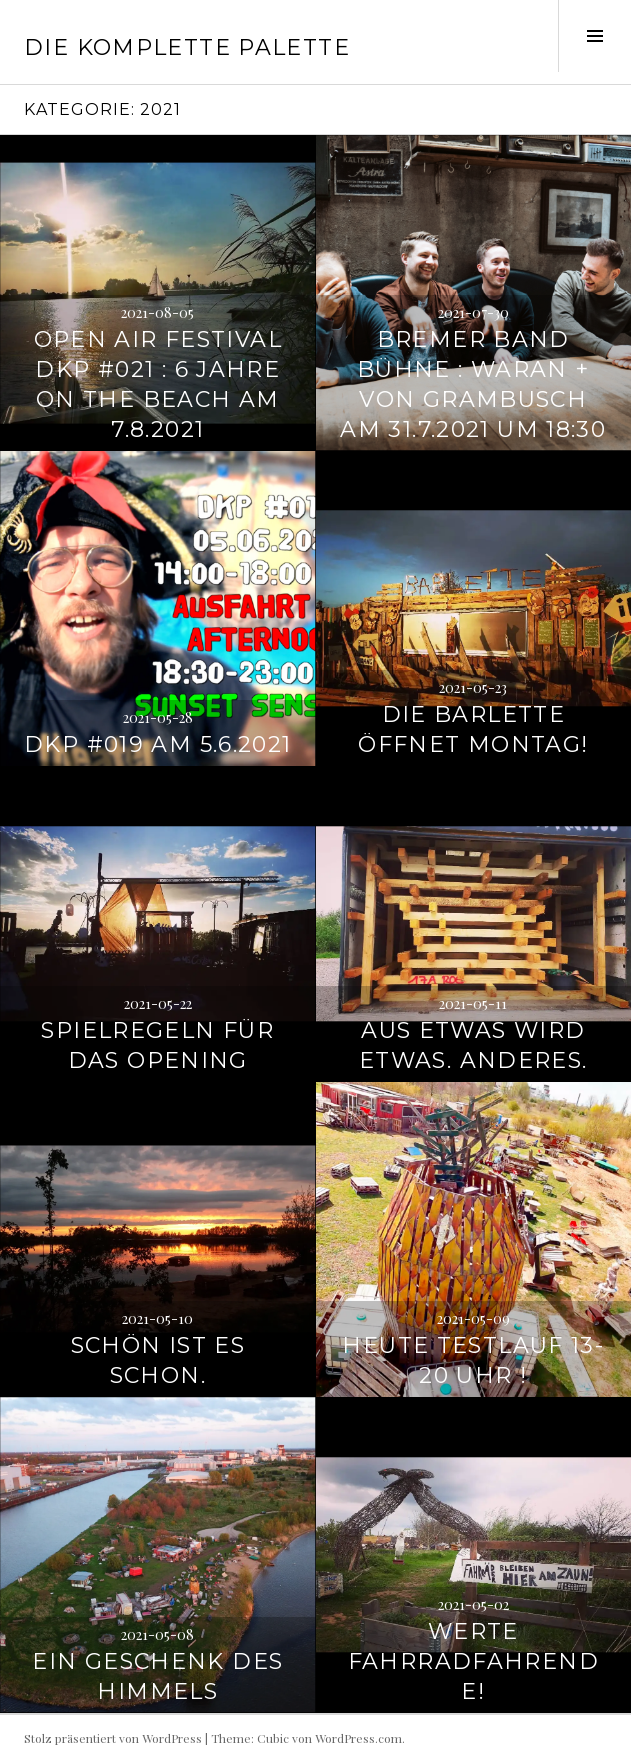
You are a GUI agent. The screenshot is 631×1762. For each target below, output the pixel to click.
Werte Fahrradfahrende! (473, 1661)
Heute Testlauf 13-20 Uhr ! (473, 1360)
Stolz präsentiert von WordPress (113, 1738)
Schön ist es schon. (158, 1360)
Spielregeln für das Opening (157, 1045)
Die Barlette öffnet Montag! (473, 729)
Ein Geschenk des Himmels (157, 1676)
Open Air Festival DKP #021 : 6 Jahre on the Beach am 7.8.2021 (158, 384)
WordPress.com (358, 1738)
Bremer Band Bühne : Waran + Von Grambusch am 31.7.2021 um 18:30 (473, 384)
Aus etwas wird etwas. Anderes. (473, 1045)
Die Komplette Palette (187, 47)
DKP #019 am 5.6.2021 (158, 744)
